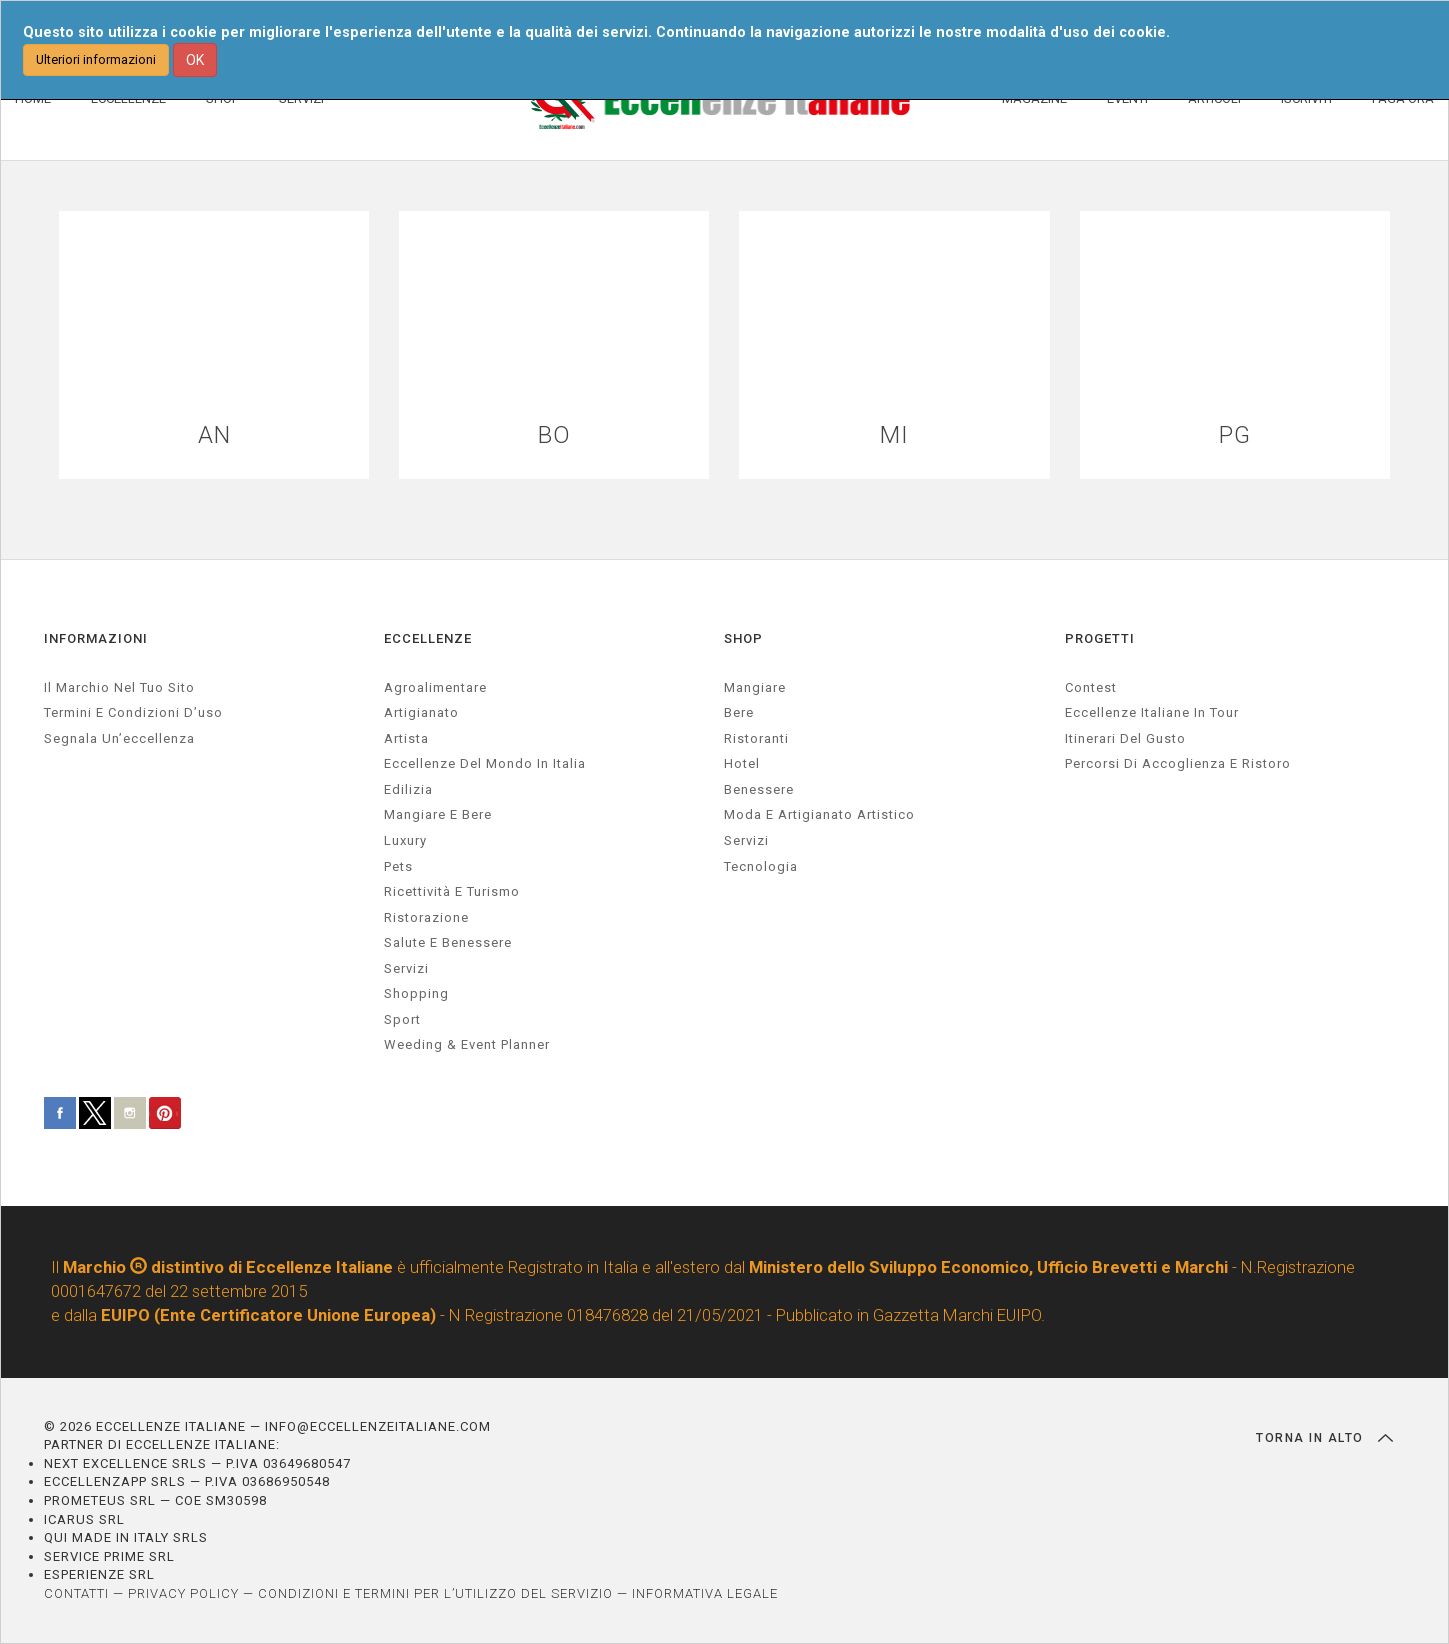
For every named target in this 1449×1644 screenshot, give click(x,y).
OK (195, 60)
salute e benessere (448, 942)
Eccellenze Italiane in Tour (1152, 712)
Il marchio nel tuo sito (119, 687)
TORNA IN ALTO (1324, 1438)
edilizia (408, 789)
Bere (739, 712)
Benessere (759, 789)
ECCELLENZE (428, 638)
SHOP (743, 638)
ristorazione (426, 917)
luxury (405, 840)
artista (406, 738)
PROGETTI (1100, 638)
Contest (1091, 687)
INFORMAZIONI (96, 638)
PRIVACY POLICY (183, 1593)
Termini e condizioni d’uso (133, 712)
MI (894, 435)
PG (1235, 435)
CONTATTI (76, 1593)
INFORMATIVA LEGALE (705, 1593)
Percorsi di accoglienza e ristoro (1178, 763)
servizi (406, 968)
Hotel (742, 763)
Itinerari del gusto (1125, 738)
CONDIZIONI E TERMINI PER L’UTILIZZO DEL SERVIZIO (435, 1593)
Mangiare (755, 687)
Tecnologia (761, 866)
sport (402, 1019)
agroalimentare (435, 687)
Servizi (746, 840)
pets (398, 866)
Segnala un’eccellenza (119, 738)
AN (214, 435)
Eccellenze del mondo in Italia (485, 763)
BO (554, 435)
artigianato (421, 712)
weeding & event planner (467, 1044)
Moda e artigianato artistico (819, 814)
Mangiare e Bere (438, 814)
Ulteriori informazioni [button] (96, 59)
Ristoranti (756, 738)
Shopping (416, 993)
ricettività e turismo (452, 891)
